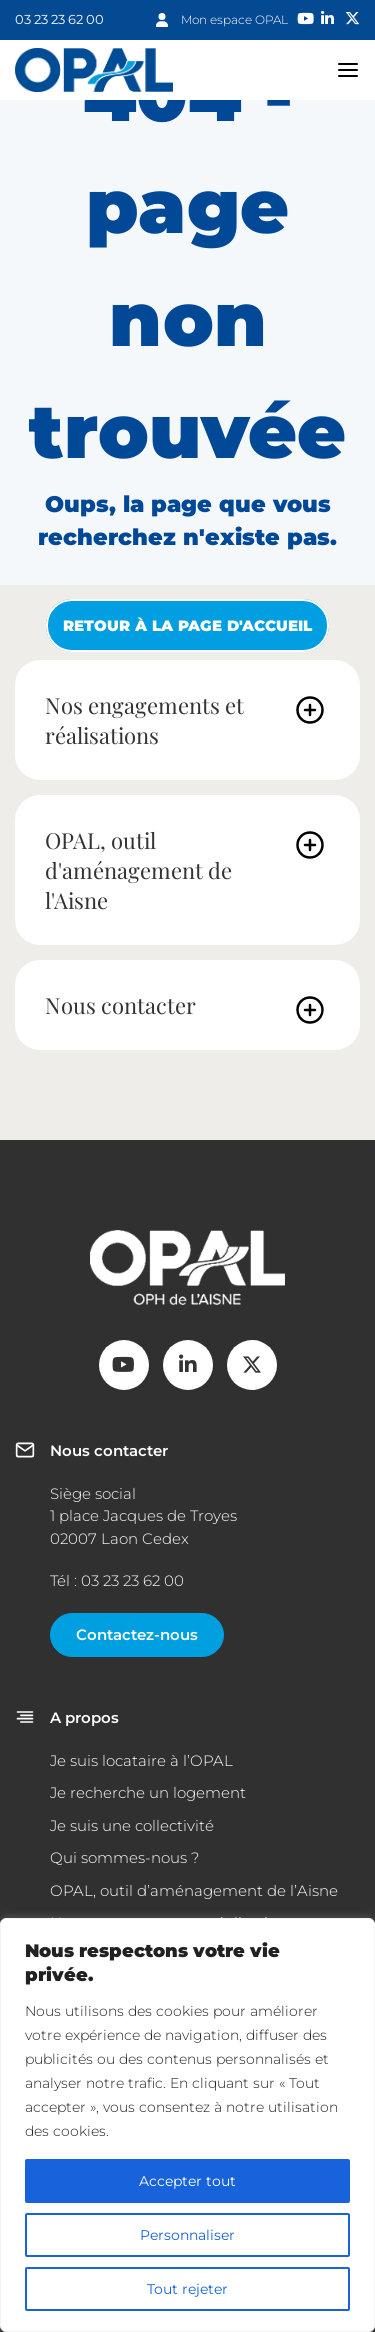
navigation (348, 70)
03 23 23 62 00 (59, 19)
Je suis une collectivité (132, 1825)
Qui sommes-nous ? (124, 1857)
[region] (187, 2125)
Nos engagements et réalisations (144, 720)
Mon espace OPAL (234, 19)
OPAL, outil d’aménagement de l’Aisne (194, 1890)
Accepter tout (187, 2181)
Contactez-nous (137, 1634)
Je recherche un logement (148, 1792)
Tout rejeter (187, 2289)
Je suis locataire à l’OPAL (141, 1760)
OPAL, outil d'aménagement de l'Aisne (138, 870)
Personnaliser (187, 2235)
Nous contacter (120, 1005)
